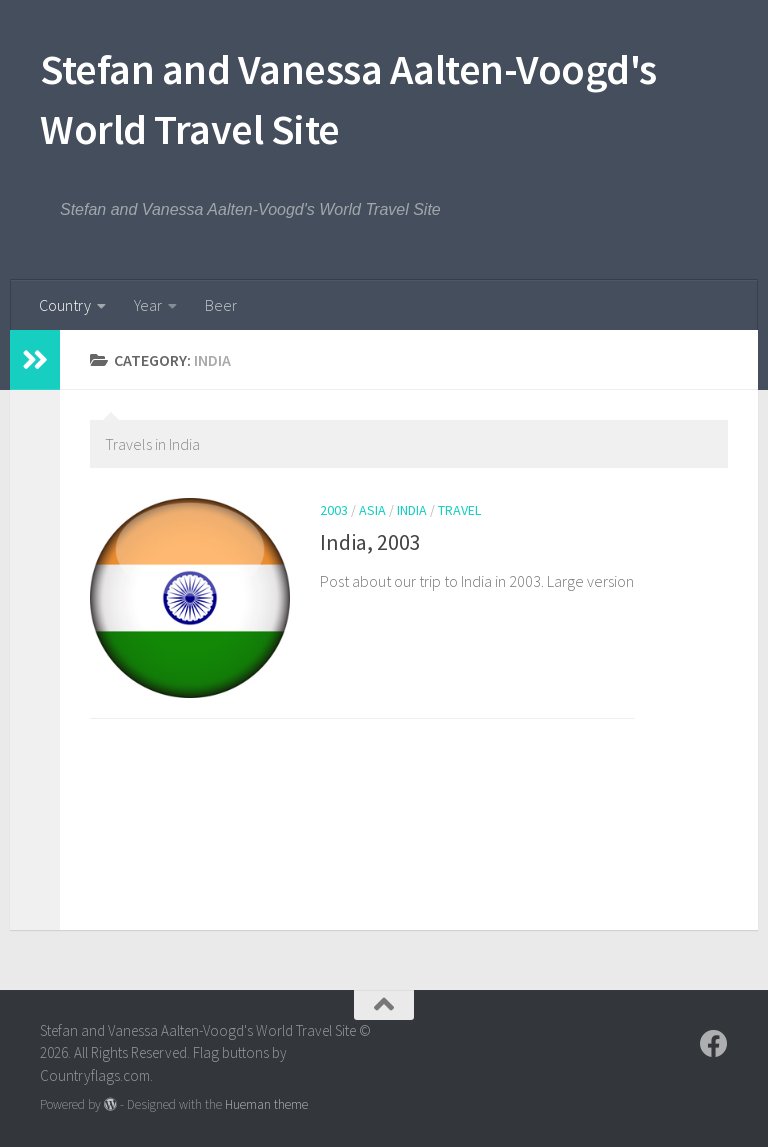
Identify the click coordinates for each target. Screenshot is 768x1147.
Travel (459, 510)
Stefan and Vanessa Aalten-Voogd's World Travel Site (348, 99)
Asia (372, 510)
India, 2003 (370, 542)
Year (148, 305)
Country (65, 305)
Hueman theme (266, 1104)
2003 (334, 510)
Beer (221, 305)
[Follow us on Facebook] (714, 1044)
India (412, 510)
